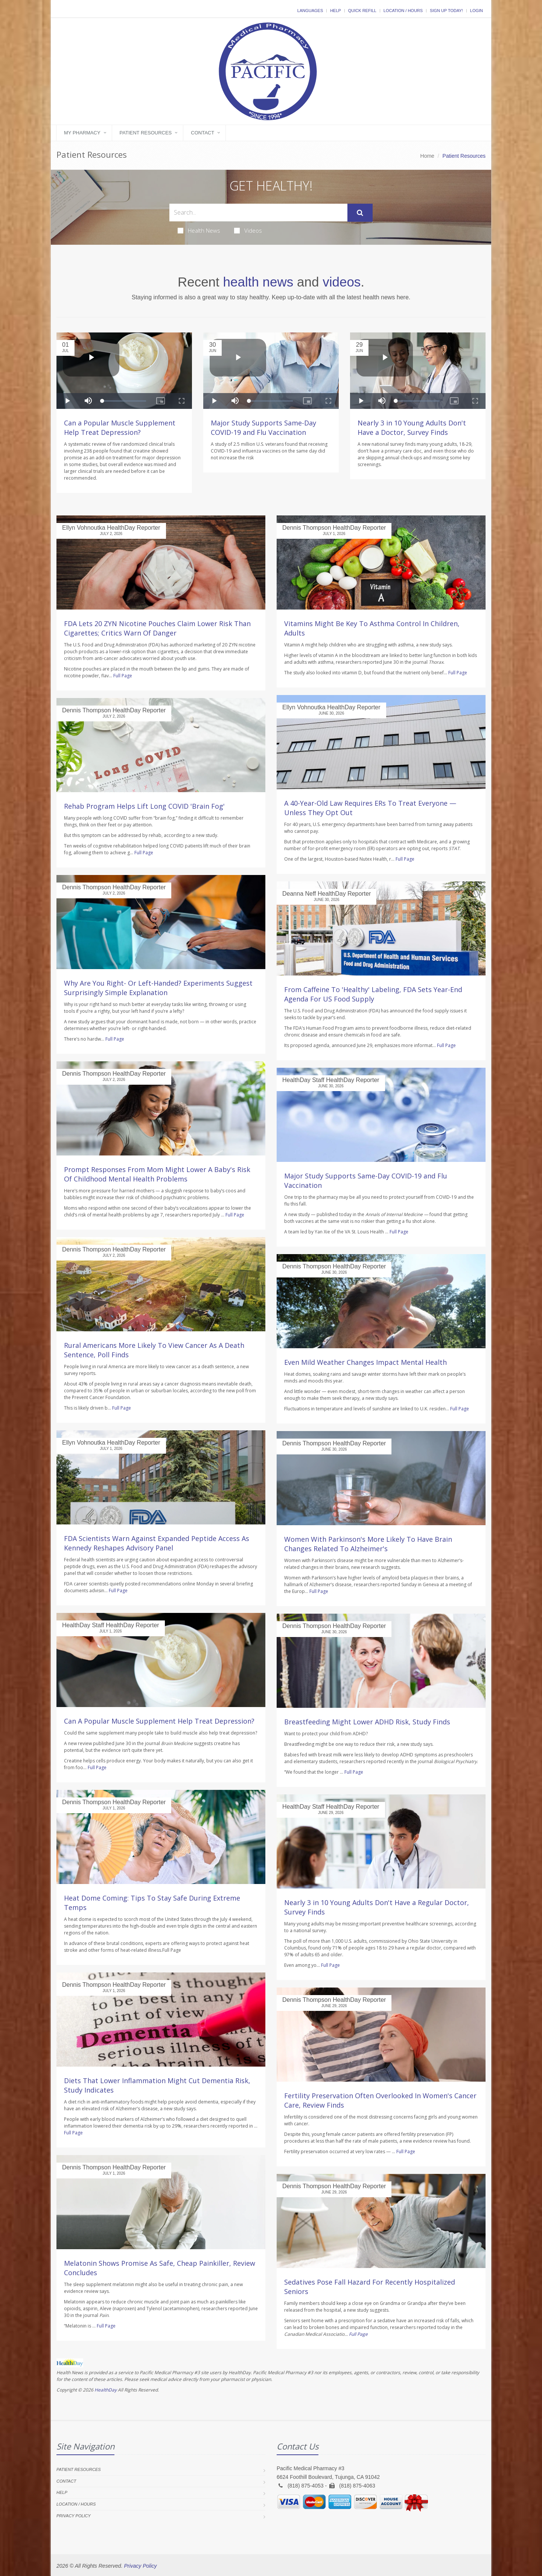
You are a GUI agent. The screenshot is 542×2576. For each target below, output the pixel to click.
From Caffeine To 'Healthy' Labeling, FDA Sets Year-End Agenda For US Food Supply (373, 994)
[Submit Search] (360, 213)
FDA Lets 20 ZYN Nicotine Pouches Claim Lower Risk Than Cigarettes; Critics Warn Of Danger (157, 628)
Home (427, 156)
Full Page (122, 675)
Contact (202, 133)
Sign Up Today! (446, 10)
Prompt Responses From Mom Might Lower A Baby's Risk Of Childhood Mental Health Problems (157, 1174)
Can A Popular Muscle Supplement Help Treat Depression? (159, 1720)
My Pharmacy (82, 133)
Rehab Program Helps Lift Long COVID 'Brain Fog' (144, 806)
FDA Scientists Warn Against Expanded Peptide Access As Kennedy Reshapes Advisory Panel (156, 1543)
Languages (310, 10)
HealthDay (105, 2390)
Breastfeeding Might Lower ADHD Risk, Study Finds (367, 1721)
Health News (199, 230)
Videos (248, 230)
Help (335, 10)
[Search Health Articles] (258, 212)
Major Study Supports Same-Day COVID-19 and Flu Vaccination (263, 427)
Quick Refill (362, 10)
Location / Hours (403, 10)
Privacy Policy (73, 2516)
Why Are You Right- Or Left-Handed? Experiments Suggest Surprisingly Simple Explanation (158, 988)
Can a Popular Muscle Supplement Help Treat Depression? (119, 427)
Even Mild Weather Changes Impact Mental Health (365, 1362)
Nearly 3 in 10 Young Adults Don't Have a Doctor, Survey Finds (412, 427)
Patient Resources (146, 133)
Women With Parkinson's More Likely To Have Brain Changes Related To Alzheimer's (368, 1544)
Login (476, 10)
